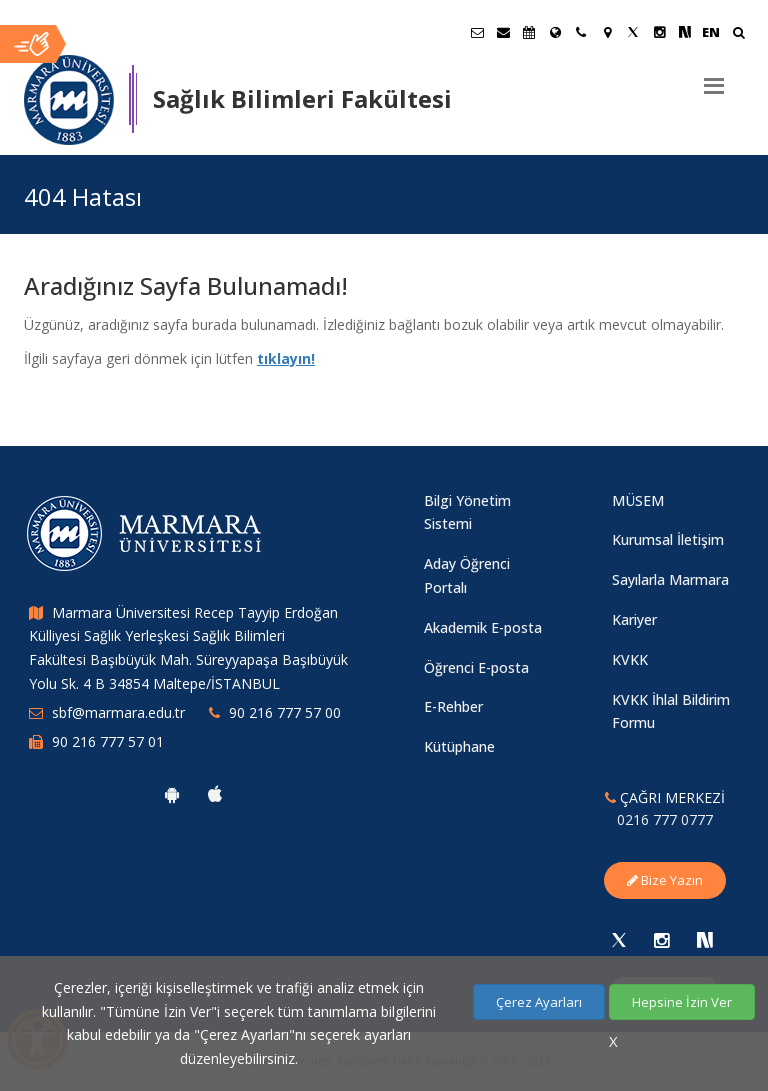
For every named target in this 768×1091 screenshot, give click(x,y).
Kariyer (634, 619)
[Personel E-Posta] (503, 32)
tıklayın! (286, 358)
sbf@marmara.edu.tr (118, 712)
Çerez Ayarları (539, 1002)
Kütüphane (459, 746)
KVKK (630, 659)
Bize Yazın (665, 880)
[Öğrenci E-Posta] (477, 32)
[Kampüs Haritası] (607, 32)
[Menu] (714, 78)
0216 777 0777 (665, 819)
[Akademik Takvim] (529, 32)
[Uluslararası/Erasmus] (555, 32)
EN (711, 32)
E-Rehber (453, 706)
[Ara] (738, 34)
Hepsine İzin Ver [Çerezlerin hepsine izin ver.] (682, 1002)
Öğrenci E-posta (476, 667)
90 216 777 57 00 (285, 712)
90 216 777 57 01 (108, 741)
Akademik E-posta (483, 627)
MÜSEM (638, 500)
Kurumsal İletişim (668, 539)
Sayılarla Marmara (670, 579)
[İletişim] (581, 32)
